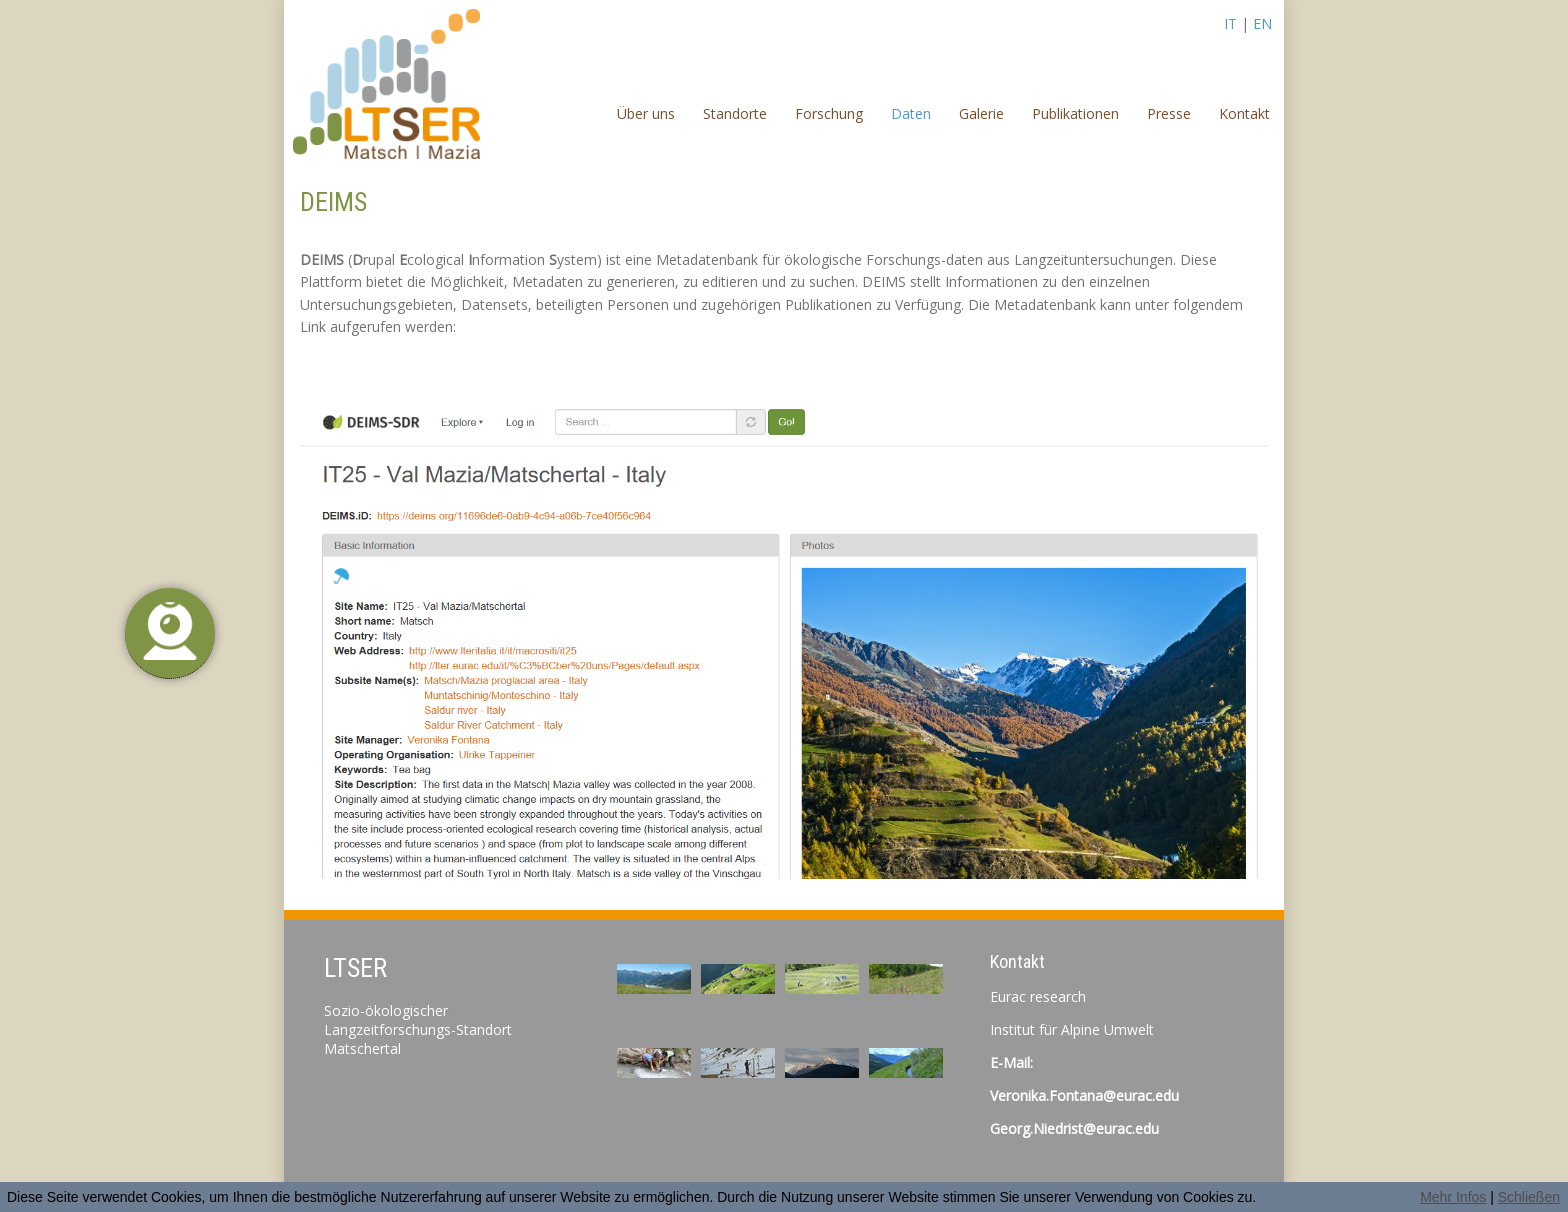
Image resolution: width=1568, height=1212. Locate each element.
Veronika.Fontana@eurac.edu (1084, 1095)
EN (1262, 23)
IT (1230, 23)
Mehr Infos (1453, 1197)
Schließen (1529, 1197)
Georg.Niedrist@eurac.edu (1074, 1128)
